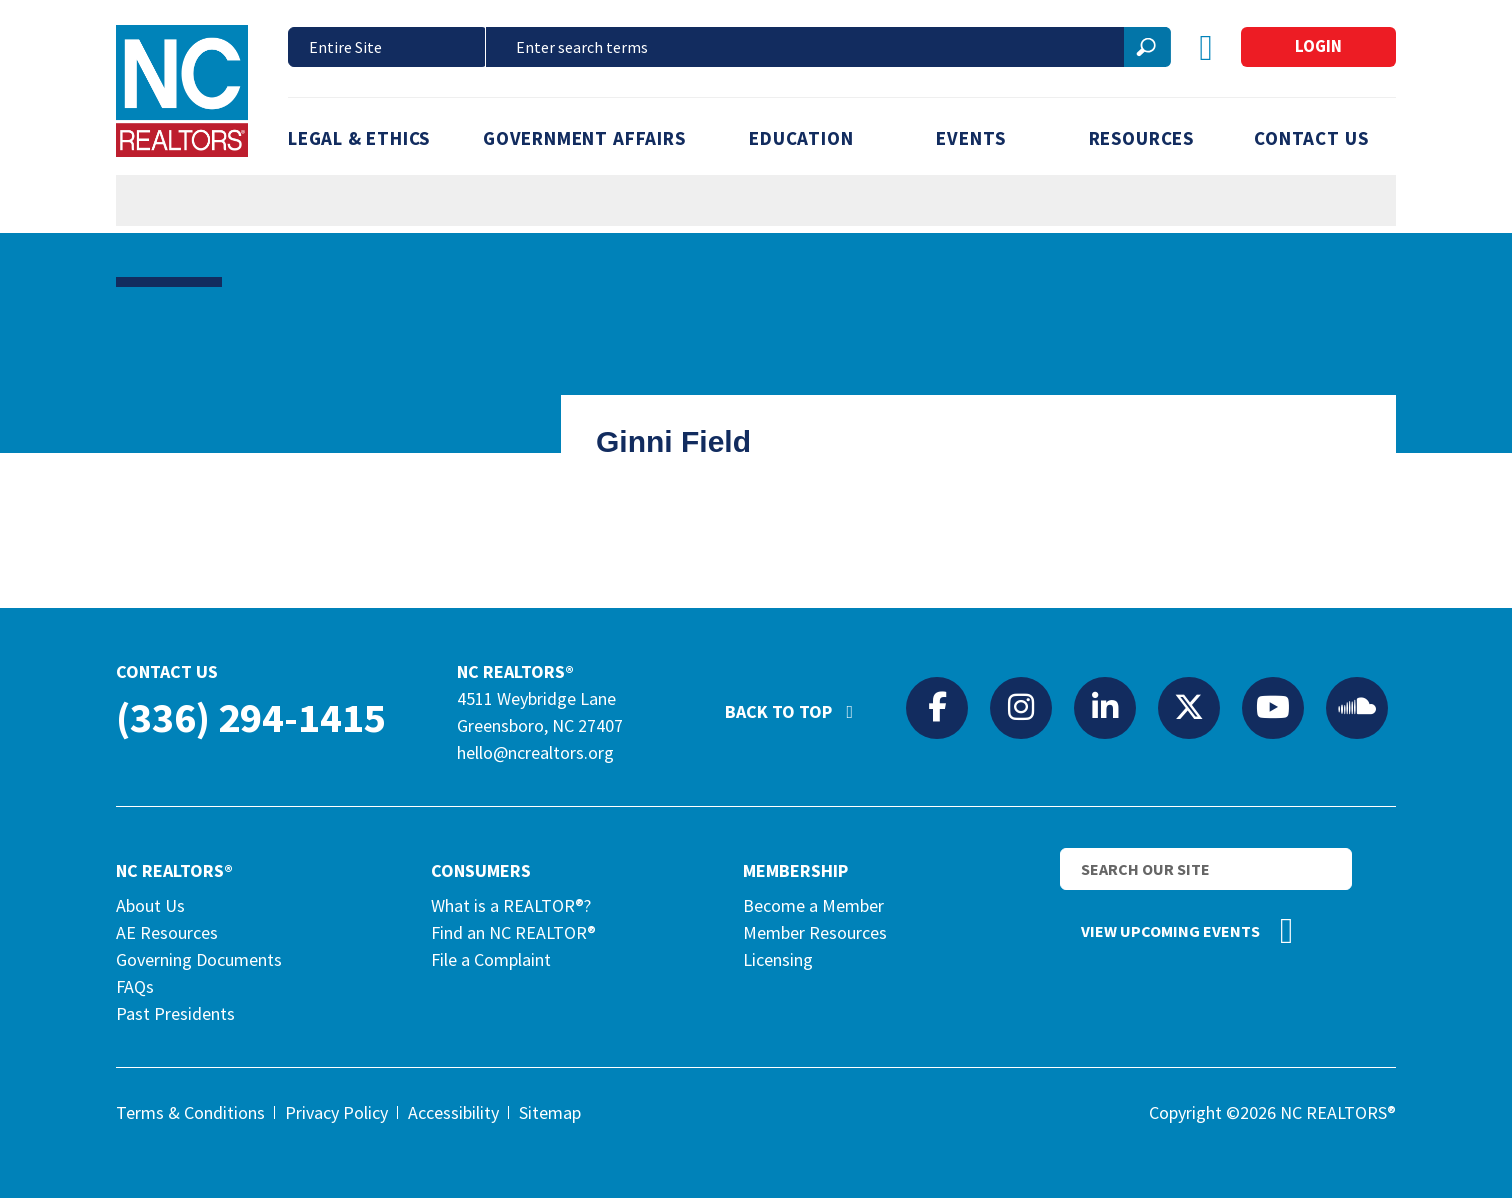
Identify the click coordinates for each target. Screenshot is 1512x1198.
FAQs (135, 986)
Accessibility (453, 1112)
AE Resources (167, 932)
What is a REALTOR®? (511, 905)
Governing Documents (199, 959)
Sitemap (550, 1112)
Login (1318, 46)
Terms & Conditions (190, 1112)
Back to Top (799, 703)
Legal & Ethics (359, 138)
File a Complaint (491, 959)
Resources (1141, 138)
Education (801, 138)
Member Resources (815, 932)
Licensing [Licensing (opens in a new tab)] (778, 959)
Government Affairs (584, 138)
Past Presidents (175, 1013)
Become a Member (813, 905)
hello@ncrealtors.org (535, 752)
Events (971, 138)
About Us (150, 905)
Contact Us (1311, 138)
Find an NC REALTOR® (513, 932)
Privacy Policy (336, 1112)
